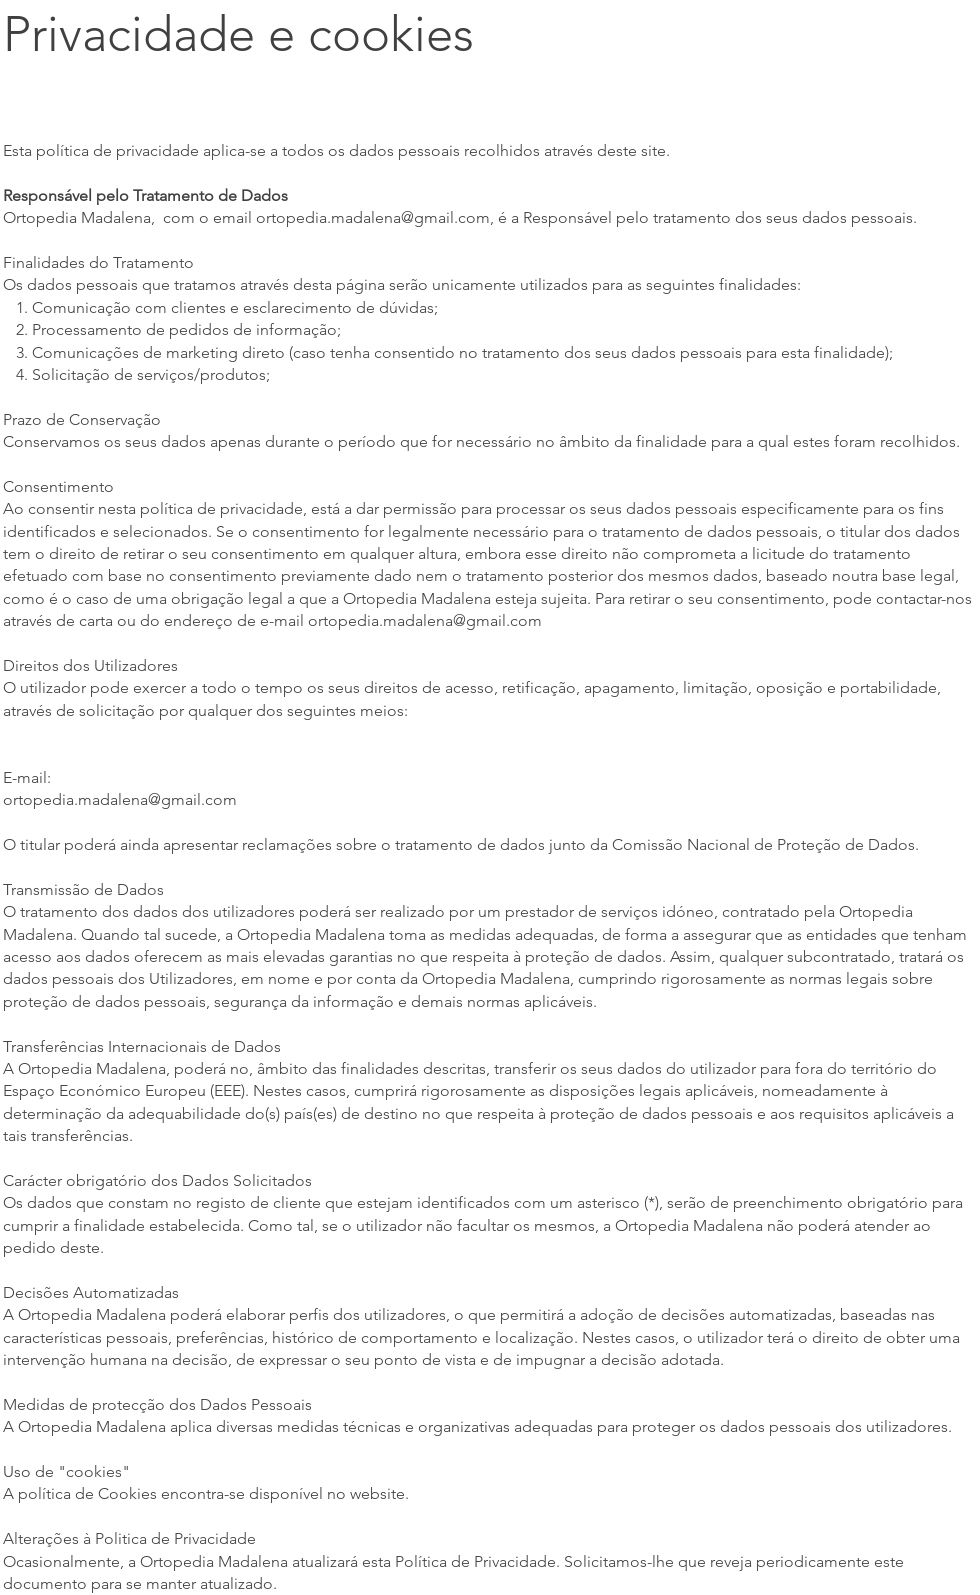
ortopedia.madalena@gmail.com (373, 217)
